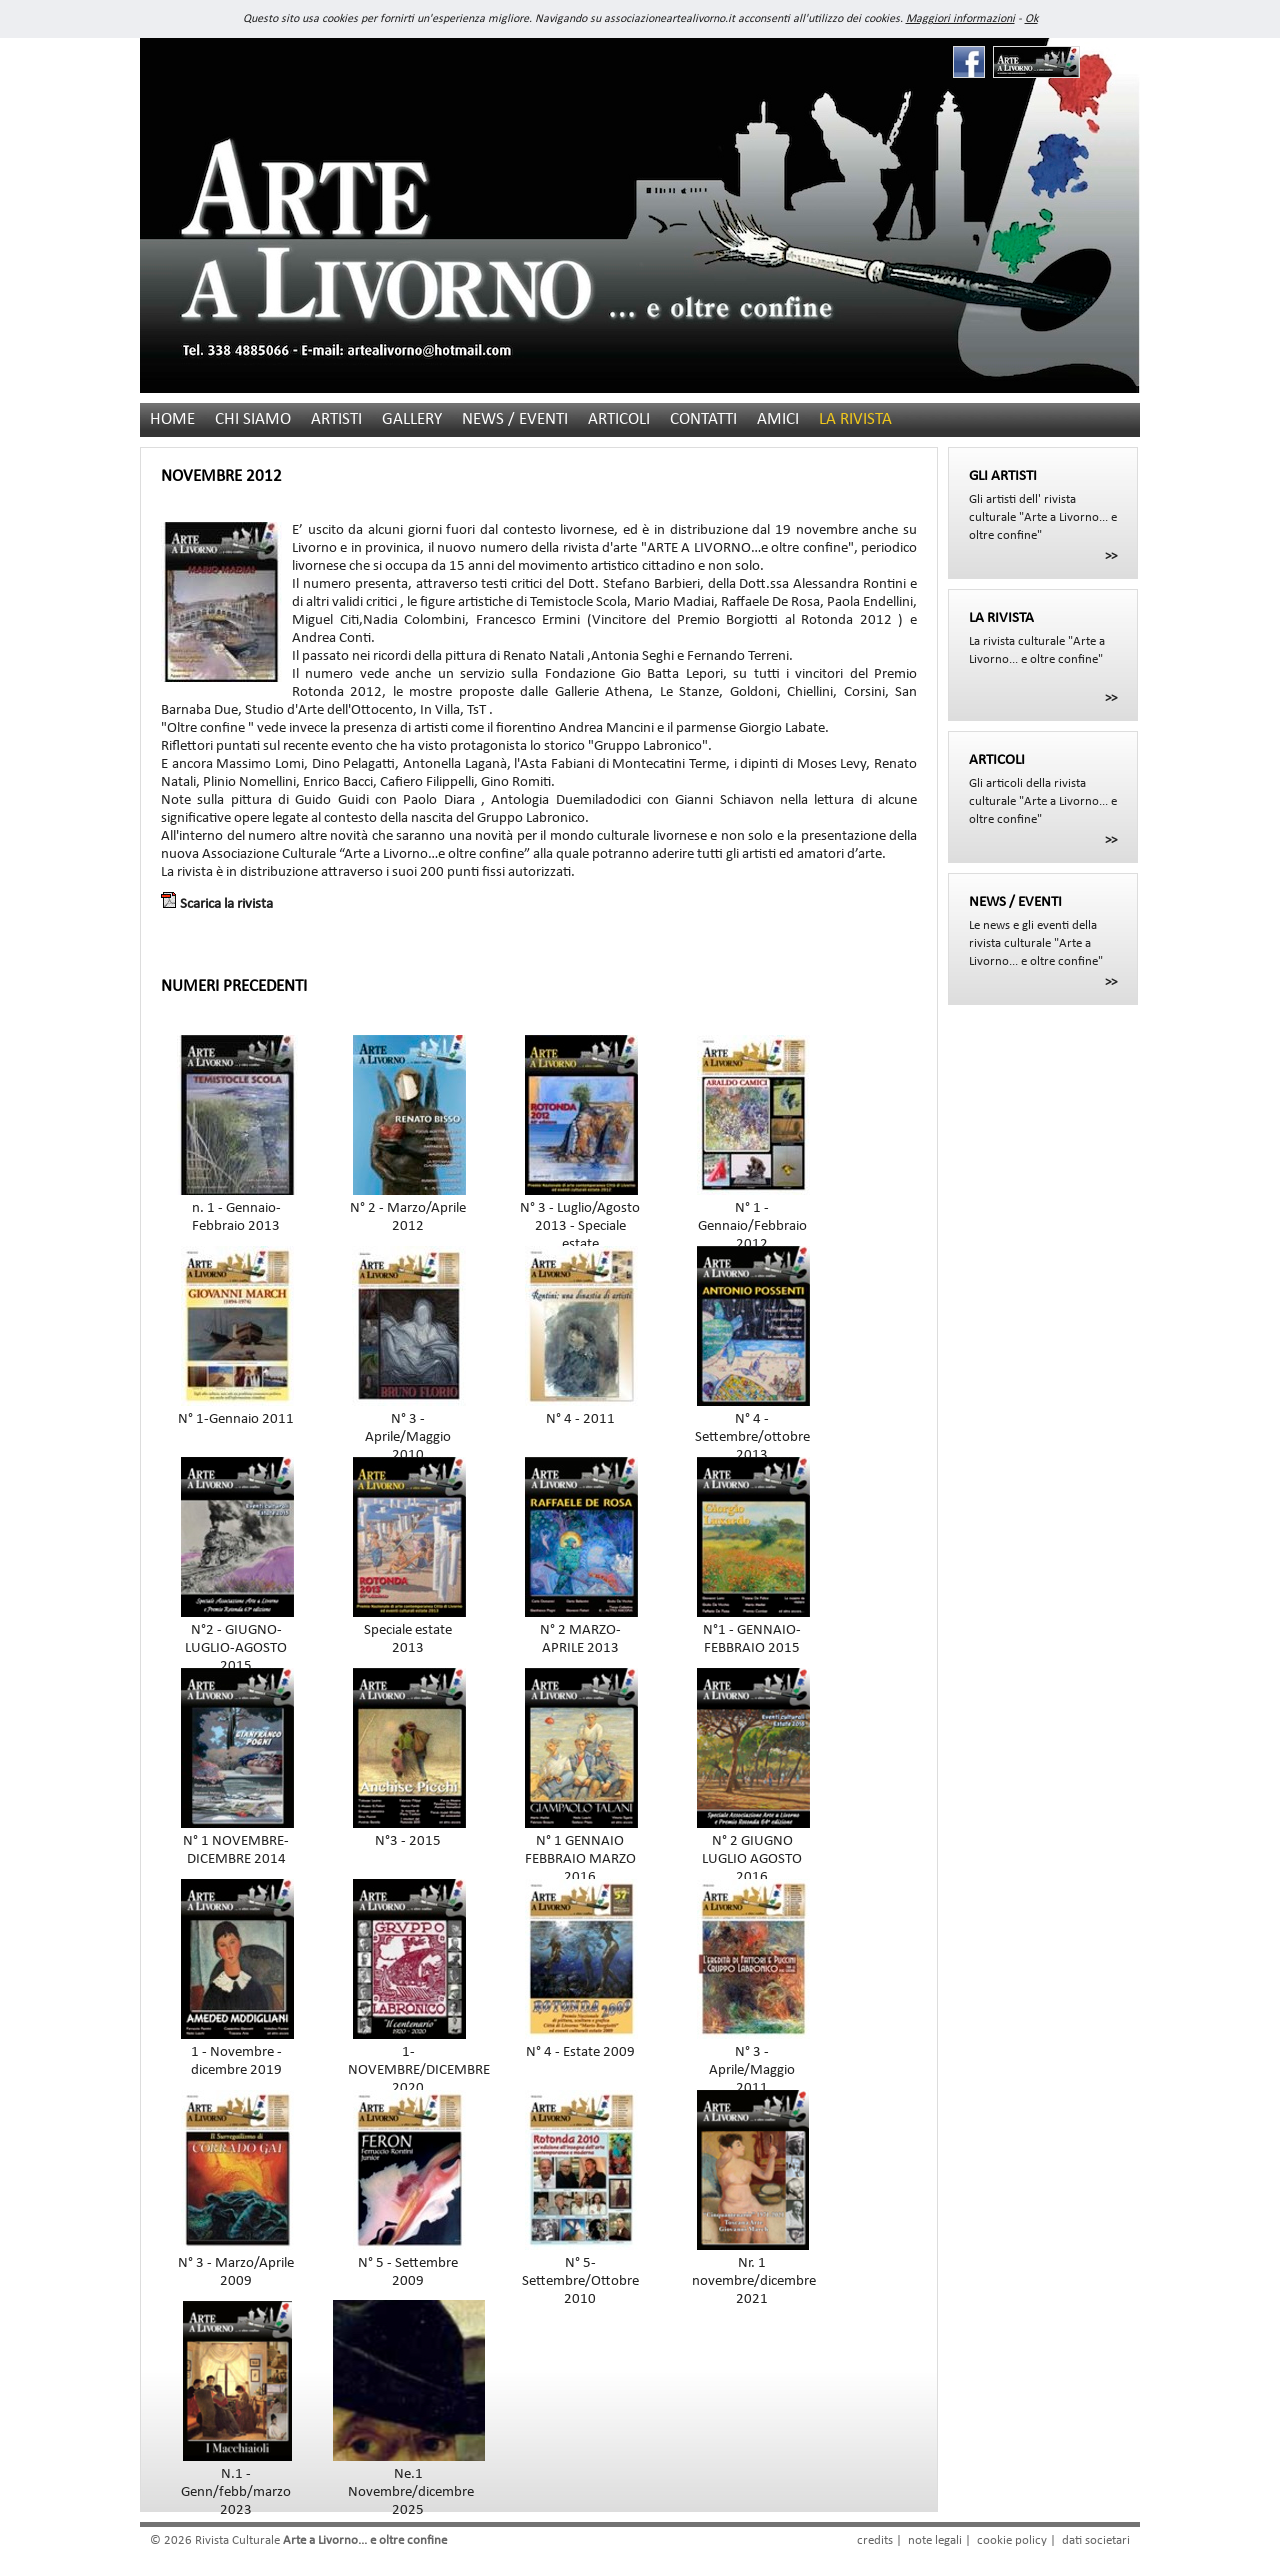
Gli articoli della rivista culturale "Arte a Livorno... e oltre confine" (1043, 789)
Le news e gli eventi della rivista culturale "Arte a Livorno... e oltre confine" (1043, 931)
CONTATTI (703, 419)
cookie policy (1012, 2540)
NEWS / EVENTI (515, 419)
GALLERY (412, 419)
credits (875, 2540)
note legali (935, 2540)
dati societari (1096, 2540)
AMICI (778, 419)
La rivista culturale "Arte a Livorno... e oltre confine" (1043, 638)
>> (1111, 556)
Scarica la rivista (217, 904)
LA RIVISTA (855, 419)
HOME (172, 419)
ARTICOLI (619, 419)
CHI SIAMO (253, 419)
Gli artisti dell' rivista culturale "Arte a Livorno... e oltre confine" (1043, 505)
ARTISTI (336, 419)
